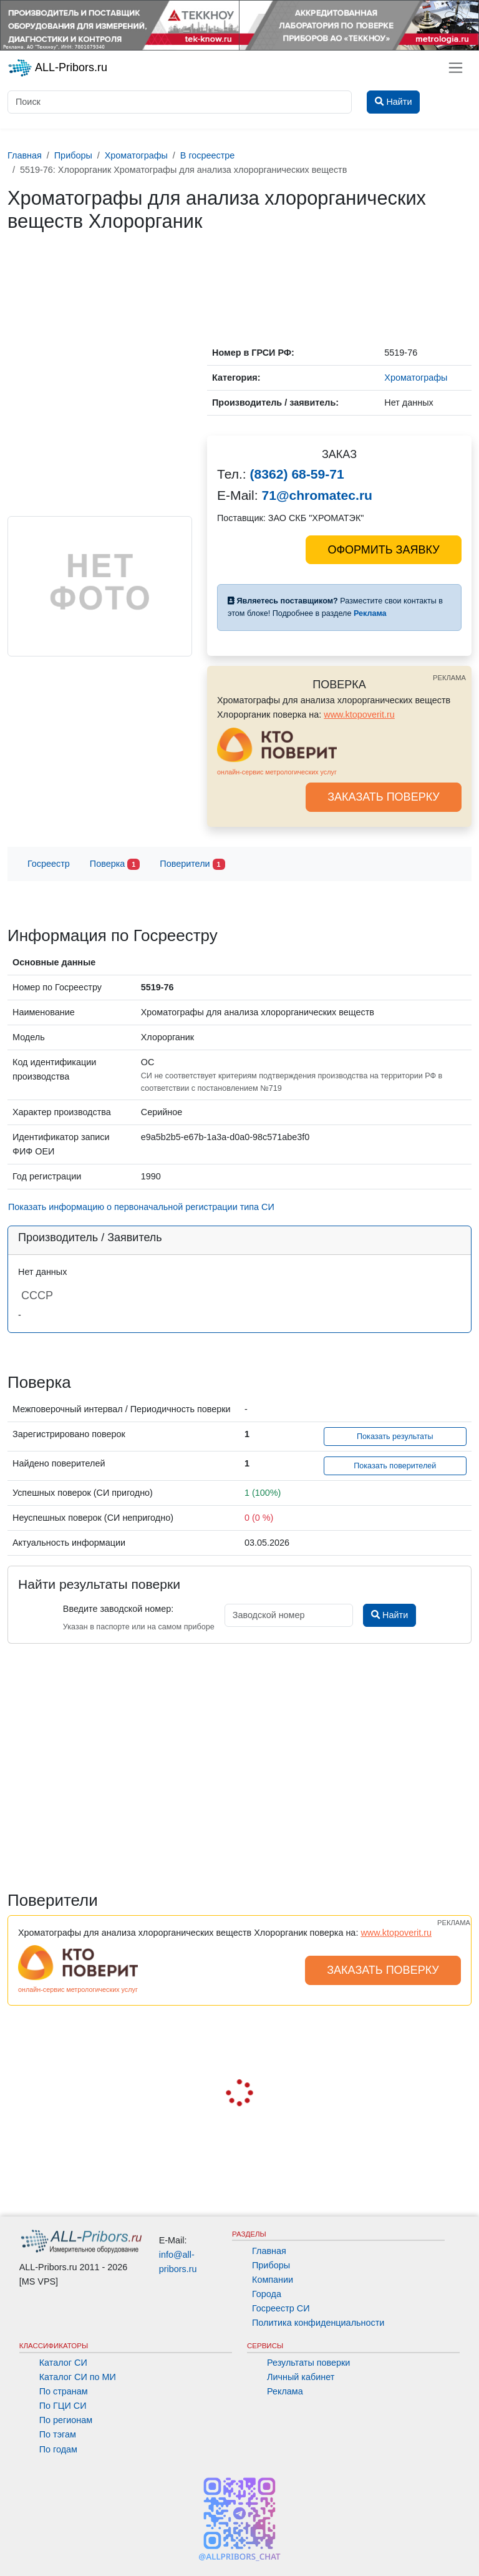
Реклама (285, 2391)
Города (266, 2294)
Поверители (192, 865)
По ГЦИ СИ (63, 2406)
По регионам (66, 2420)
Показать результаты (395, 1436)
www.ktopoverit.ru (359, 715)
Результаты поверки (308, 2363)
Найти (389, 1615)
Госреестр (48, 864)
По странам (63, 2391)
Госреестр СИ (281, 2308)
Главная (269, 2251)
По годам (58, 2449)
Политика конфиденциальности (318, 2323)
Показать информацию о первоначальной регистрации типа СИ (141, 1207)
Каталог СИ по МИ (77, 2377)
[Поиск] (179, 102)
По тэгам (57, 2434)
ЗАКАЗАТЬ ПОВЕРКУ (383, 797)
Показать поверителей (395, 1465)
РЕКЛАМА (449, 677)
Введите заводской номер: (118, 1609)
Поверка (115, 865)
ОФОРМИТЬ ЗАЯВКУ (383, 550)
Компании (272, 2280)
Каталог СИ (63, 2363)
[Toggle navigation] (456, 68)
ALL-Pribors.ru (57, 68)
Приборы (271, 2265)
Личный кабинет (300, 2377)
